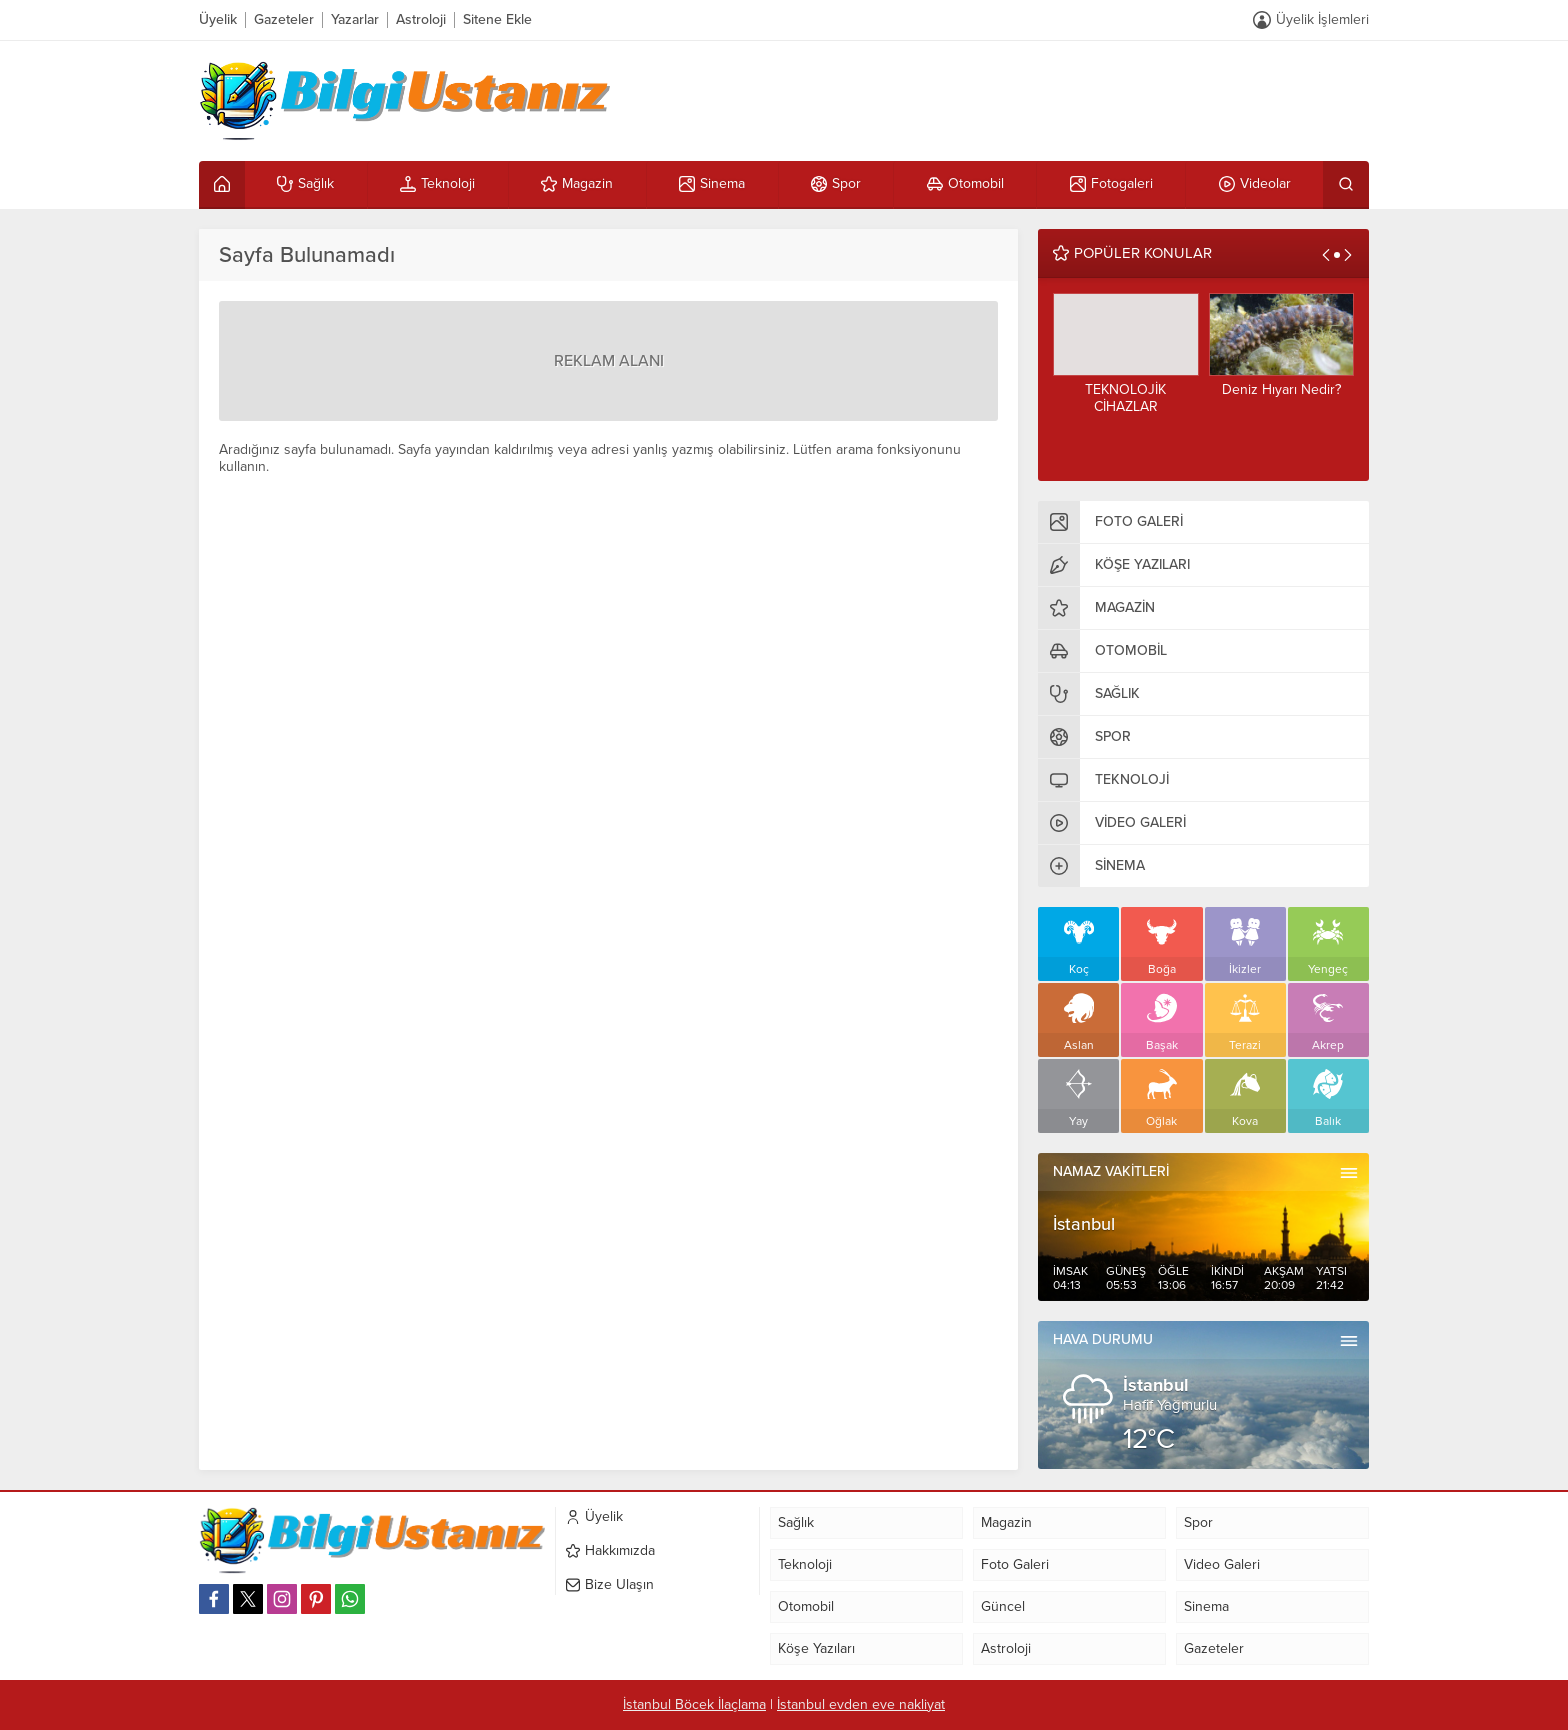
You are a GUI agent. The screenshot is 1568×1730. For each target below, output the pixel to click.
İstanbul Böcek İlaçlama (694, 1704)
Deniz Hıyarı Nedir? (1281, 389)
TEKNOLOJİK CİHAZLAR (1125, 398)
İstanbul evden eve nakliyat (861, 1704)
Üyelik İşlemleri (1322, 19)
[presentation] (1326, 255)
